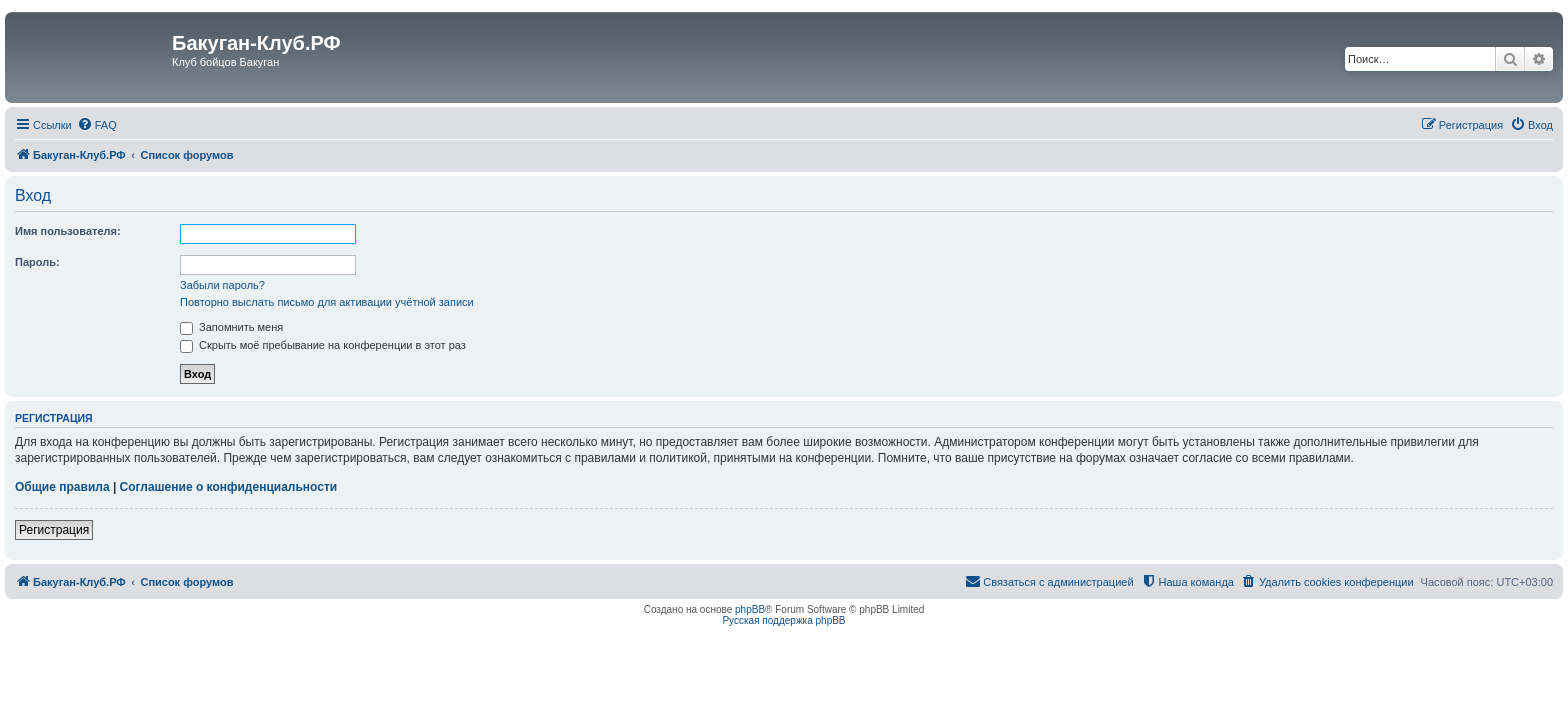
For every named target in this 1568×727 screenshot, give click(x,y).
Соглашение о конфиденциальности (229, 487)
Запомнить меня (231, 327)
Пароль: (37, 262)
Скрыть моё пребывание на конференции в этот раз (323, 345)
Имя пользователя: (68, 231)
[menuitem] (97, 125)
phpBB (750, 609)
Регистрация (54, 530)
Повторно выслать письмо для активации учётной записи (327, 302)
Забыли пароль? (222, 285)
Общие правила (62, 487)
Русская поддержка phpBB (783, 620)
